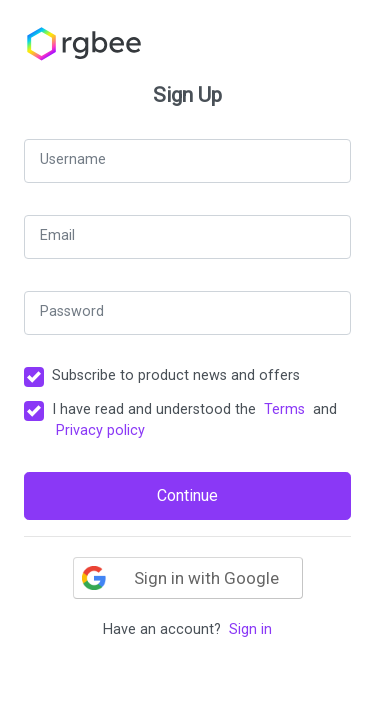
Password (72, 311)
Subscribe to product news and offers (176, 375)
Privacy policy (100, 430)
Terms (284, 409)
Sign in (250, 629)
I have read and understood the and (194, 420)
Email (57, 235)
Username (73, 159)
